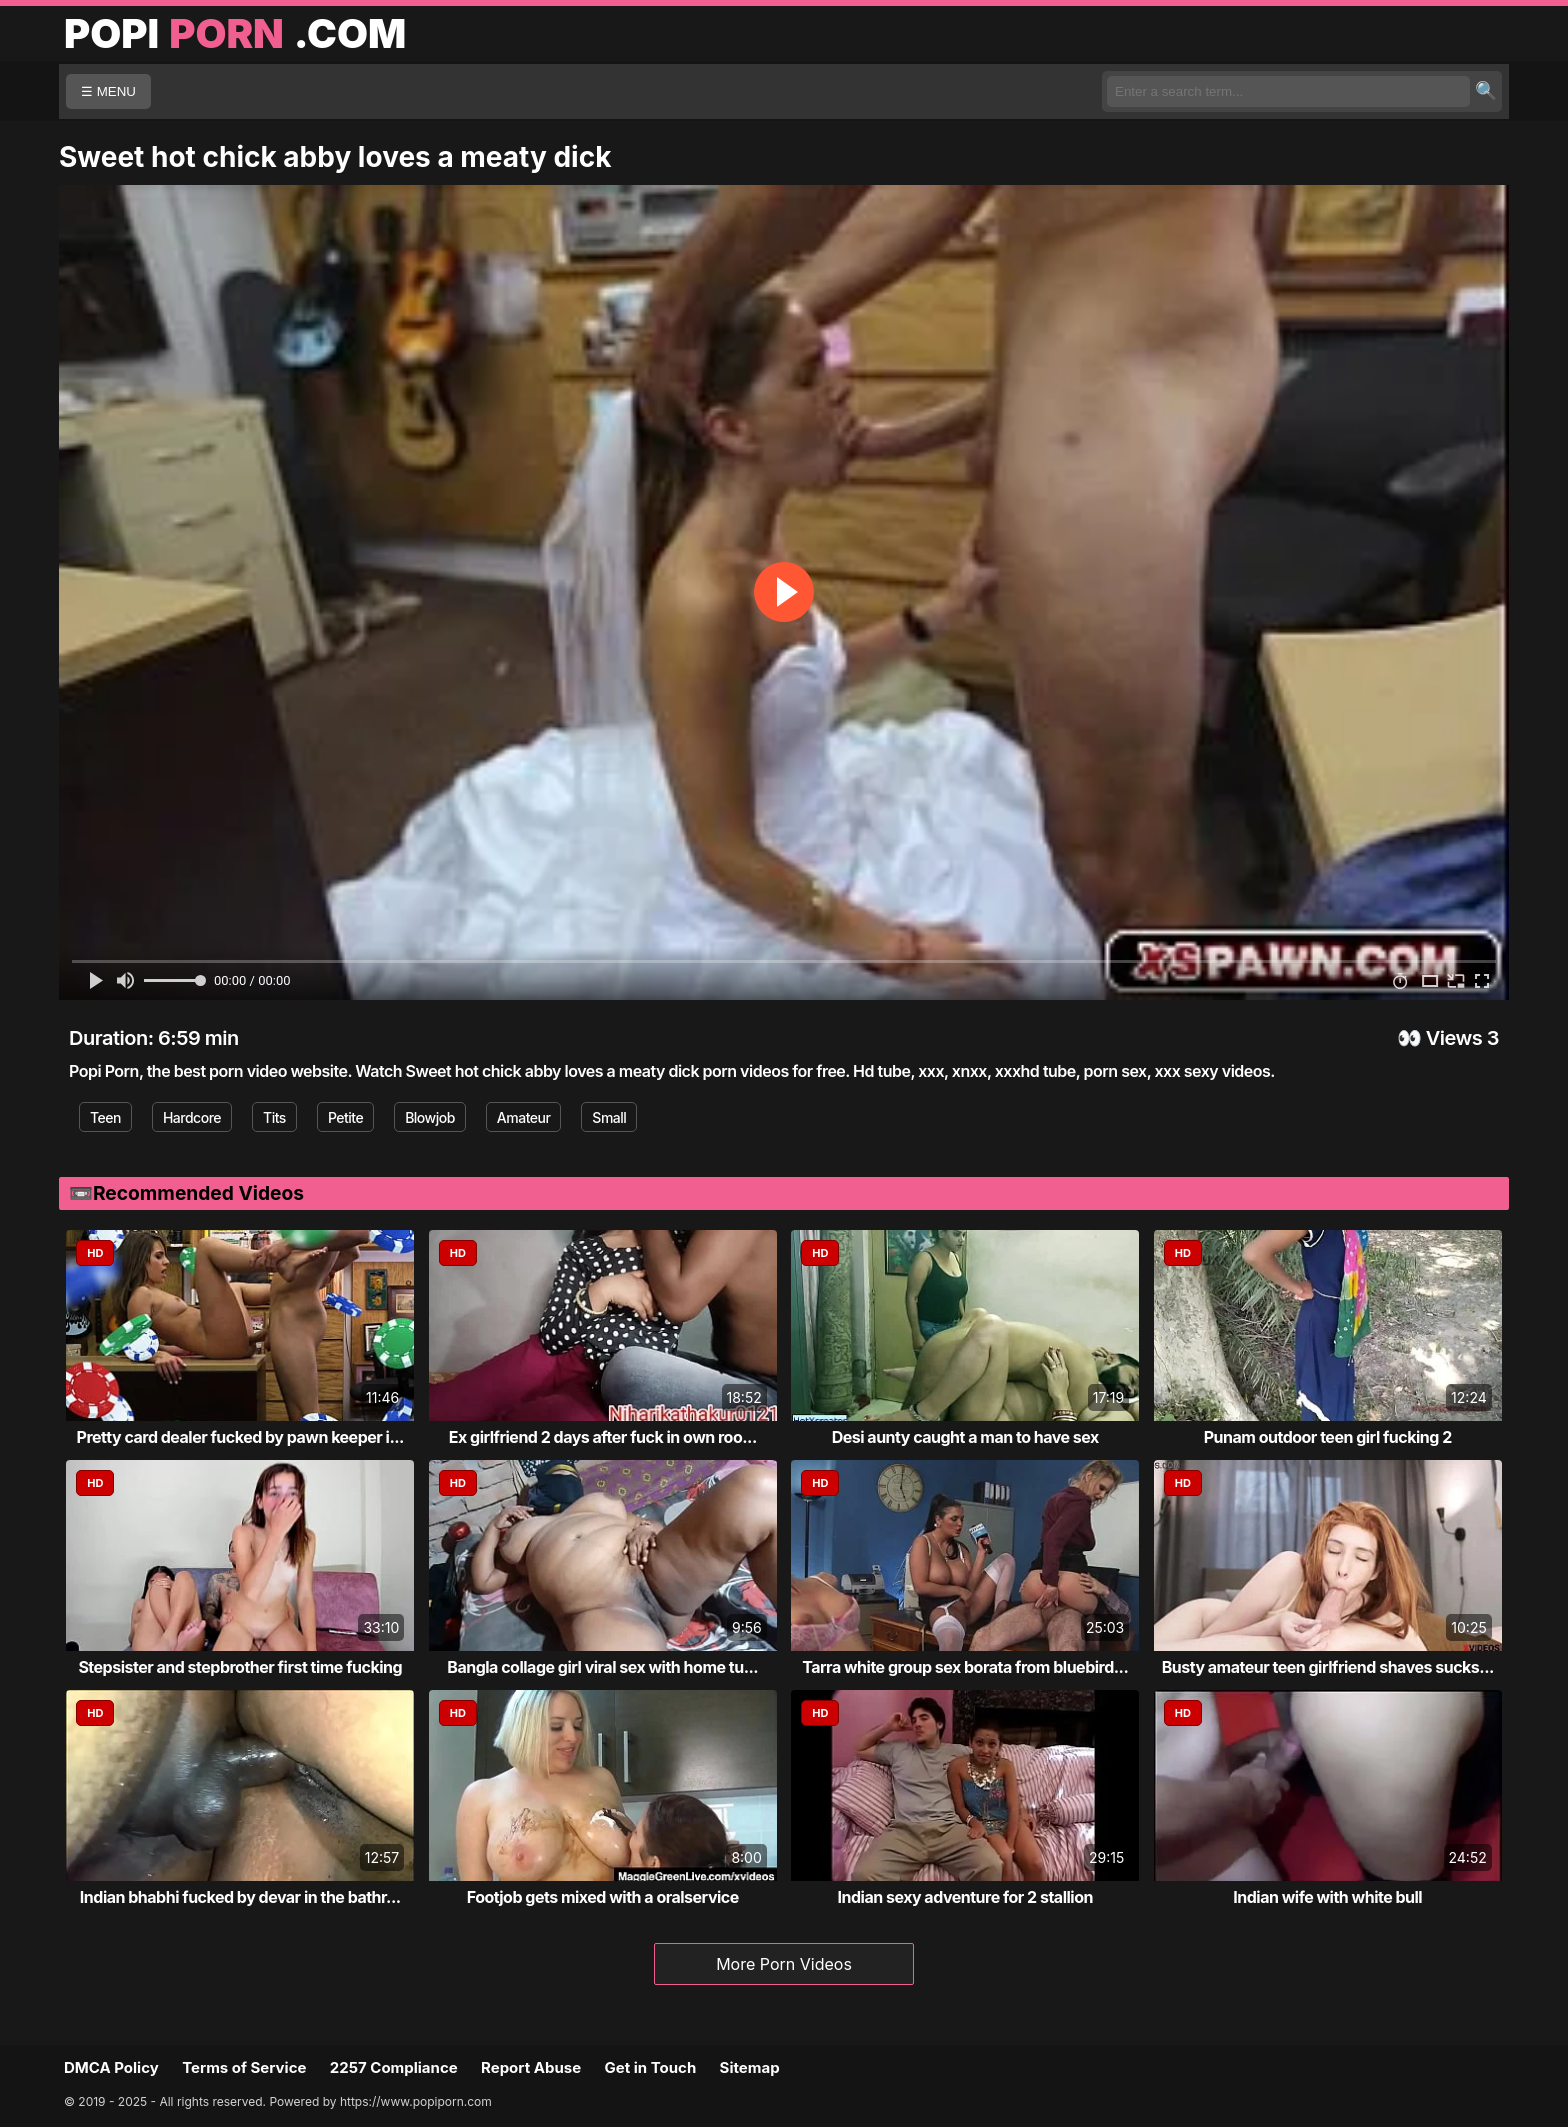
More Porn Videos (784, 1964)
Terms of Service (244, 2067)
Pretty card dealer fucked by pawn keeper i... (240, 1437)
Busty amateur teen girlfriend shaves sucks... (1328, 1667)
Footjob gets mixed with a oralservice (603, 1897)
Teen (105, 1117)
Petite (345, 1117)
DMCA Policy (111, 2067)
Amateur (524, 1117)
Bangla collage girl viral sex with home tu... (602, 1667)
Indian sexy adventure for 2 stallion (965, 1897)
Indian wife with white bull (1327, 1897)
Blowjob (430, 1117)
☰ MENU (108, 91)
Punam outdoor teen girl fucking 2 (1328, 1437)
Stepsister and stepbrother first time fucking (240, 1667)
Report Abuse (531, 2067)
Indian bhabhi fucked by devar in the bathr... (240, 1897)
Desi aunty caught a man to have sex (965, 1437)
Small (609, 1117)
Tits (274, 1117)
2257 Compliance (394, 2067)
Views (1454, 1038)
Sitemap (750, 2067)
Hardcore (192, 1117)
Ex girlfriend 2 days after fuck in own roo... (603, 1437)
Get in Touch (650, 2067)
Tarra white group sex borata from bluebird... (965, 1667)
